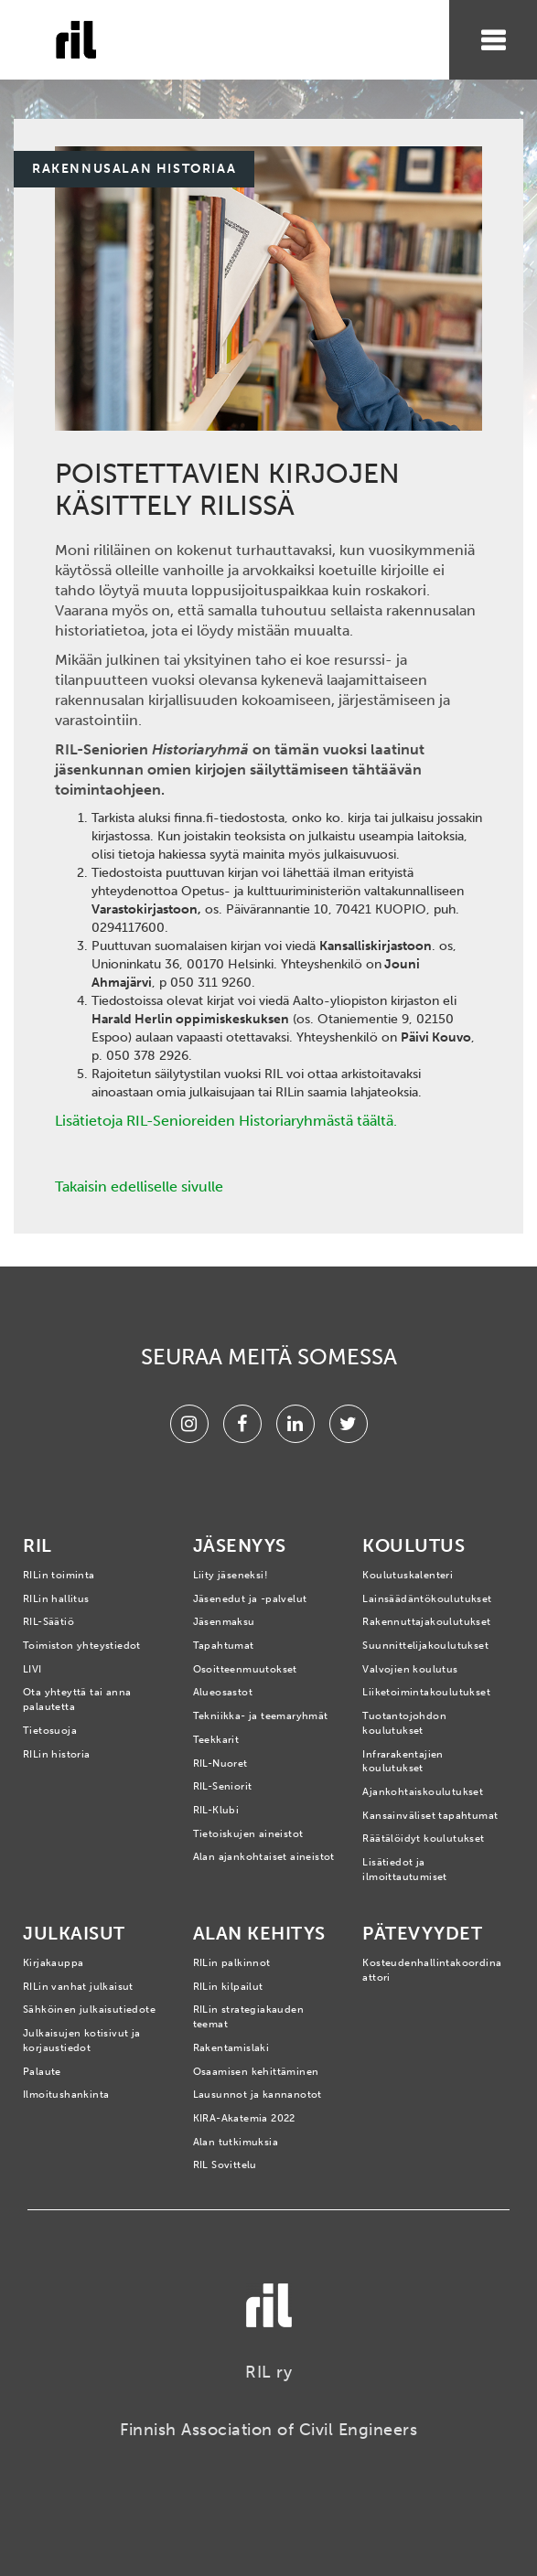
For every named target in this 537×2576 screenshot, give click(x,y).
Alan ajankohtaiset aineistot (264, 1857)
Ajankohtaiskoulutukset (422, 1792)
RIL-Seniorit (222, 1786)
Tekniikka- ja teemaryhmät (260, 1716)
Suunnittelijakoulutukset (425, 1645)
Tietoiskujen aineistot (248, 1834)
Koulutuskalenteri (407, 1575)
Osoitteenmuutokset (245, 1669)
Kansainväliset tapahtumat (430, 1816)
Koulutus (413, 1545)
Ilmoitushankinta (66, 2094)
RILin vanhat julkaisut (78, 1987)
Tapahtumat (223, 1645)
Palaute (42, 2072)
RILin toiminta (59, 1575)
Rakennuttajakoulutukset (426, 1622)
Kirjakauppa (53, 1963)
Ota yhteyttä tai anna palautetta (77, 1699)
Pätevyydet (422, 1933)
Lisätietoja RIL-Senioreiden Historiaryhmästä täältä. (226, 1120)
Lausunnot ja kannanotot (257, 2094)
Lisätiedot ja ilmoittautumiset (404, 1869)
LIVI (32, 1669)
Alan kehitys (259, 1933)
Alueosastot (222, 1692)
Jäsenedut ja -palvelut (250, 1599)
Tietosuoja (50, 1731)
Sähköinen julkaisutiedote (89, 2009)
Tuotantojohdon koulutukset (404, 1723)
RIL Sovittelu (225, 2165)
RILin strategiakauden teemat (248, 2017)
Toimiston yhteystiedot (82, 1645)
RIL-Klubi (216, 1810)
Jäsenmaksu (224, 1622)
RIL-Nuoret (220, 1763)
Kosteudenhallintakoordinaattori (431, 1970)
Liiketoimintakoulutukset (426, 1692)
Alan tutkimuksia (235, 2142)
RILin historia (57, 1754)
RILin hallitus (56, 1599)
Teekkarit (216, 1740)
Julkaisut (74, 1933)
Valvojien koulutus (409, 1669)
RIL (37, 1545)
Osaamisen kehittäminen (256, 2072)
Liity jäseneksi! (230, 1575)
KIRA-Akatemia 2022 (244, 2118)
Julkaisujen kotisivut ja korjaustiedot (82, 2040)
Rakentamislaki (231, 2048)
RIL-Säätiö (48, 1622)
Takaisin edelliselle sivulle (139, 1186)
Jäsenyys (239, 1545)
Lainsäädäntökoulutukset (426, 1599)
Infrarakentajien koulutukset (402, 1761)
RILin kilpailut (228, 1987)
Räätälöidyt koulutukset (423, 1838)
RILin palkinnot (232, 1963)
